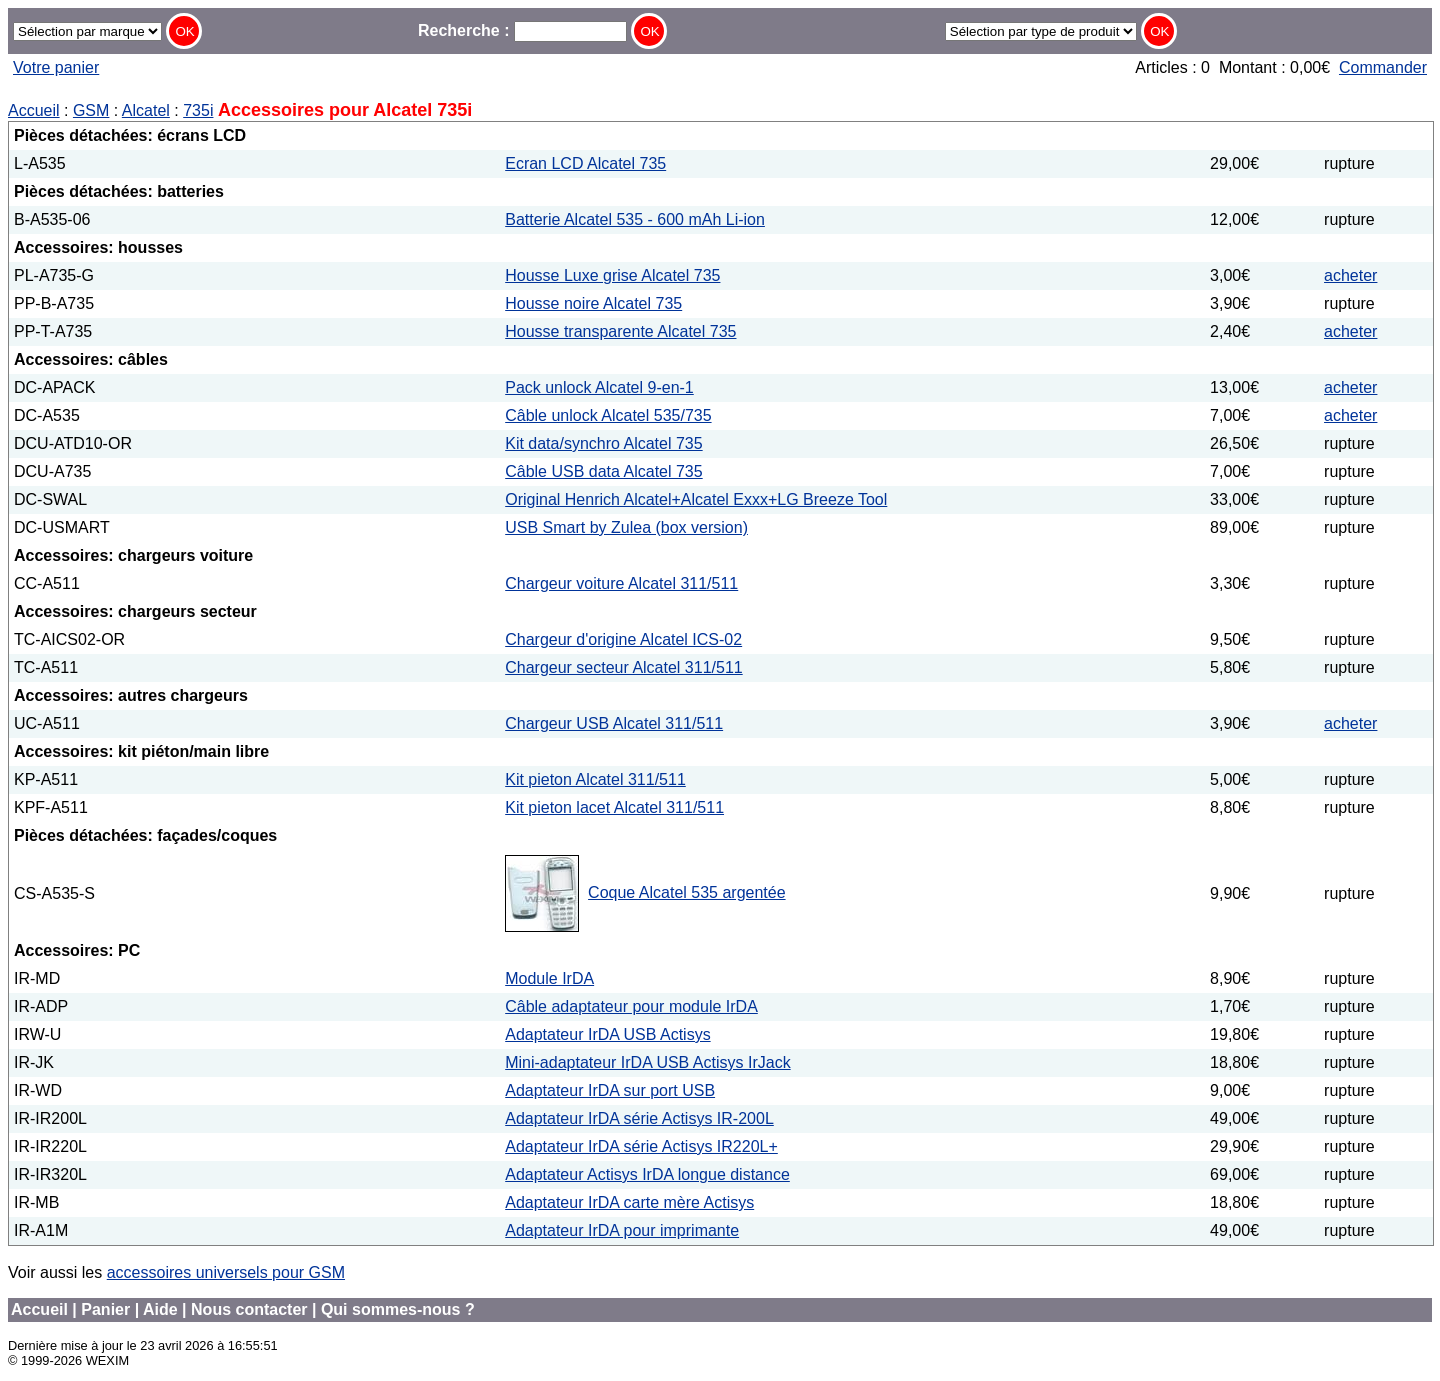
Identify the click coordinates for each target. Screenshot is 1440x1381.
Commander (1383, 67)
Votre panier (56, 67)
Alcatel (146, 110)
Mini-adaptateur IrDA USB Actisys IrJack (647, 1062)
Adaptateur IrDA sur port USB (610, 1090)
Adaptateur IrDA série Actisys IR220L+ (641, 1146)
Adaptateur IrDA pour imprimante (622, 1230)
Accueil (34, 110)
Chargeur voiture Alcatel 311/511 (621, 583)
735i (198, 110)
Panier (105, 1309)
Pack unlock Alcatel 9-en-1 (599, 387)
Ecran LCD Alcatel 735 (585, 163)
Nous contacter (249, 1309)
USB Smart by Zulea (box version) (626, 527)
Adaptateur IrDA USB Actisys (607, 1034)
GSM (91, 110)
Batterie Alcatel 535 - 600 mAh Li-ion (635, 219)
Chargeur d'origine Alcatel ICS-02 (623, 639)
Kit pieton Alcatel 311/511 (595, 779)
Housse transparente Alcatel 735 (620, 331)
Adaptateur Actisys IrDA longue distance (647, 1174)
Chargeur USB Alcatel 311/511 (614, 723)
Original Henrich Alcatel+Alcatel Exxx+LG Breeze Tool (696, 499)
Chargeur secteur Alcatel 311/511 (623, 667)
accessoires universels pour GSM (226, 1272)
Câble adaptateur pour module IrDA (631, 1006)
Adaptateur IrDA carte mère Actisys (629, 1202)
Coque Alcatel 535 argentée (686, 892)
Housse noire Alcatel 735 (593, 303)
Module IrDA (549, 978)
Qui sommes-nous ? (398, 1309)
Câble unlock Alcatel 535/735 (608, 415)
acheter (1350, 275)
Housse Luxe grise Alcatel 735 (612, 275)
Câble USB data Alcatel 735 (603, 471)
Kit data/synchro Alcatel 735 (603, 443)
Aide (160, 1309)
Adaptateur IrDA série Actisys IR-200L (639, 1118)
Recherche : (522, 30)
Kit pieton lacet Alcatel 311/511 (614, 807)
